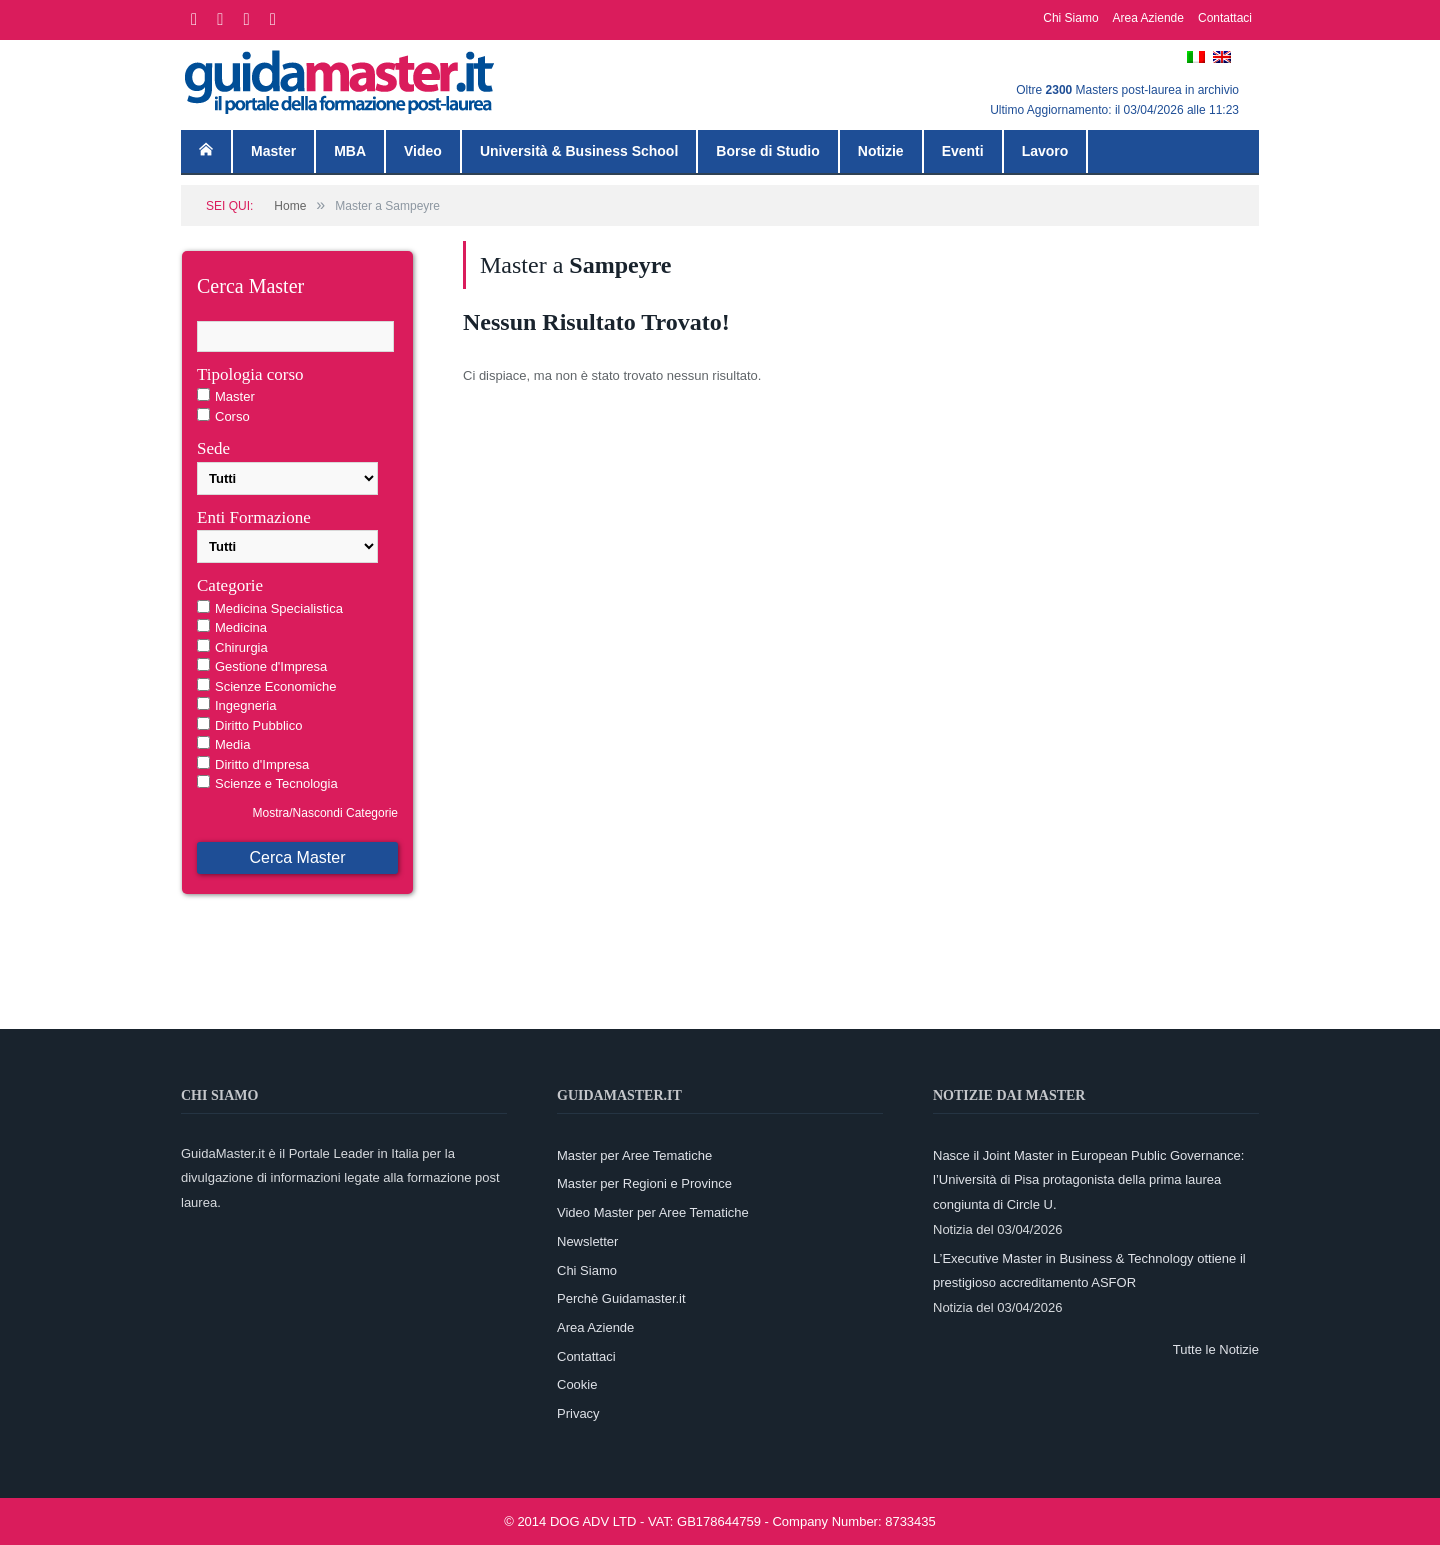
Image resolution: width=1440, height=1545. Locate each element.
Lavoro (1045, 151)
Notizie (881, 151)
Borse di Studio (767, 151)
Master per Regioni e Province (644, 1183)
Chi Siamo (1070, 18)
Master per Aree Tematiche (634, 1155)
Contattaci (1225, 18)
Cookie (577, 1384)
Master (273, 151)
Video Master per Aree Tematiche (653, 1212)
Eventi (963, 151)
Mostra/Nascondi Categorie (325, 813)
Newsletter (587, 1241)
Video (423, 151)
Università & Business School (579, 151)
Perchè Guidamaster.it (621, 1298)
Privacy (578, 1413)
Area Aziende (1148, 18)
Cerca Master (297, 857)
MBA (350, 151)
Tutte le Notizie (1216, 1349)
